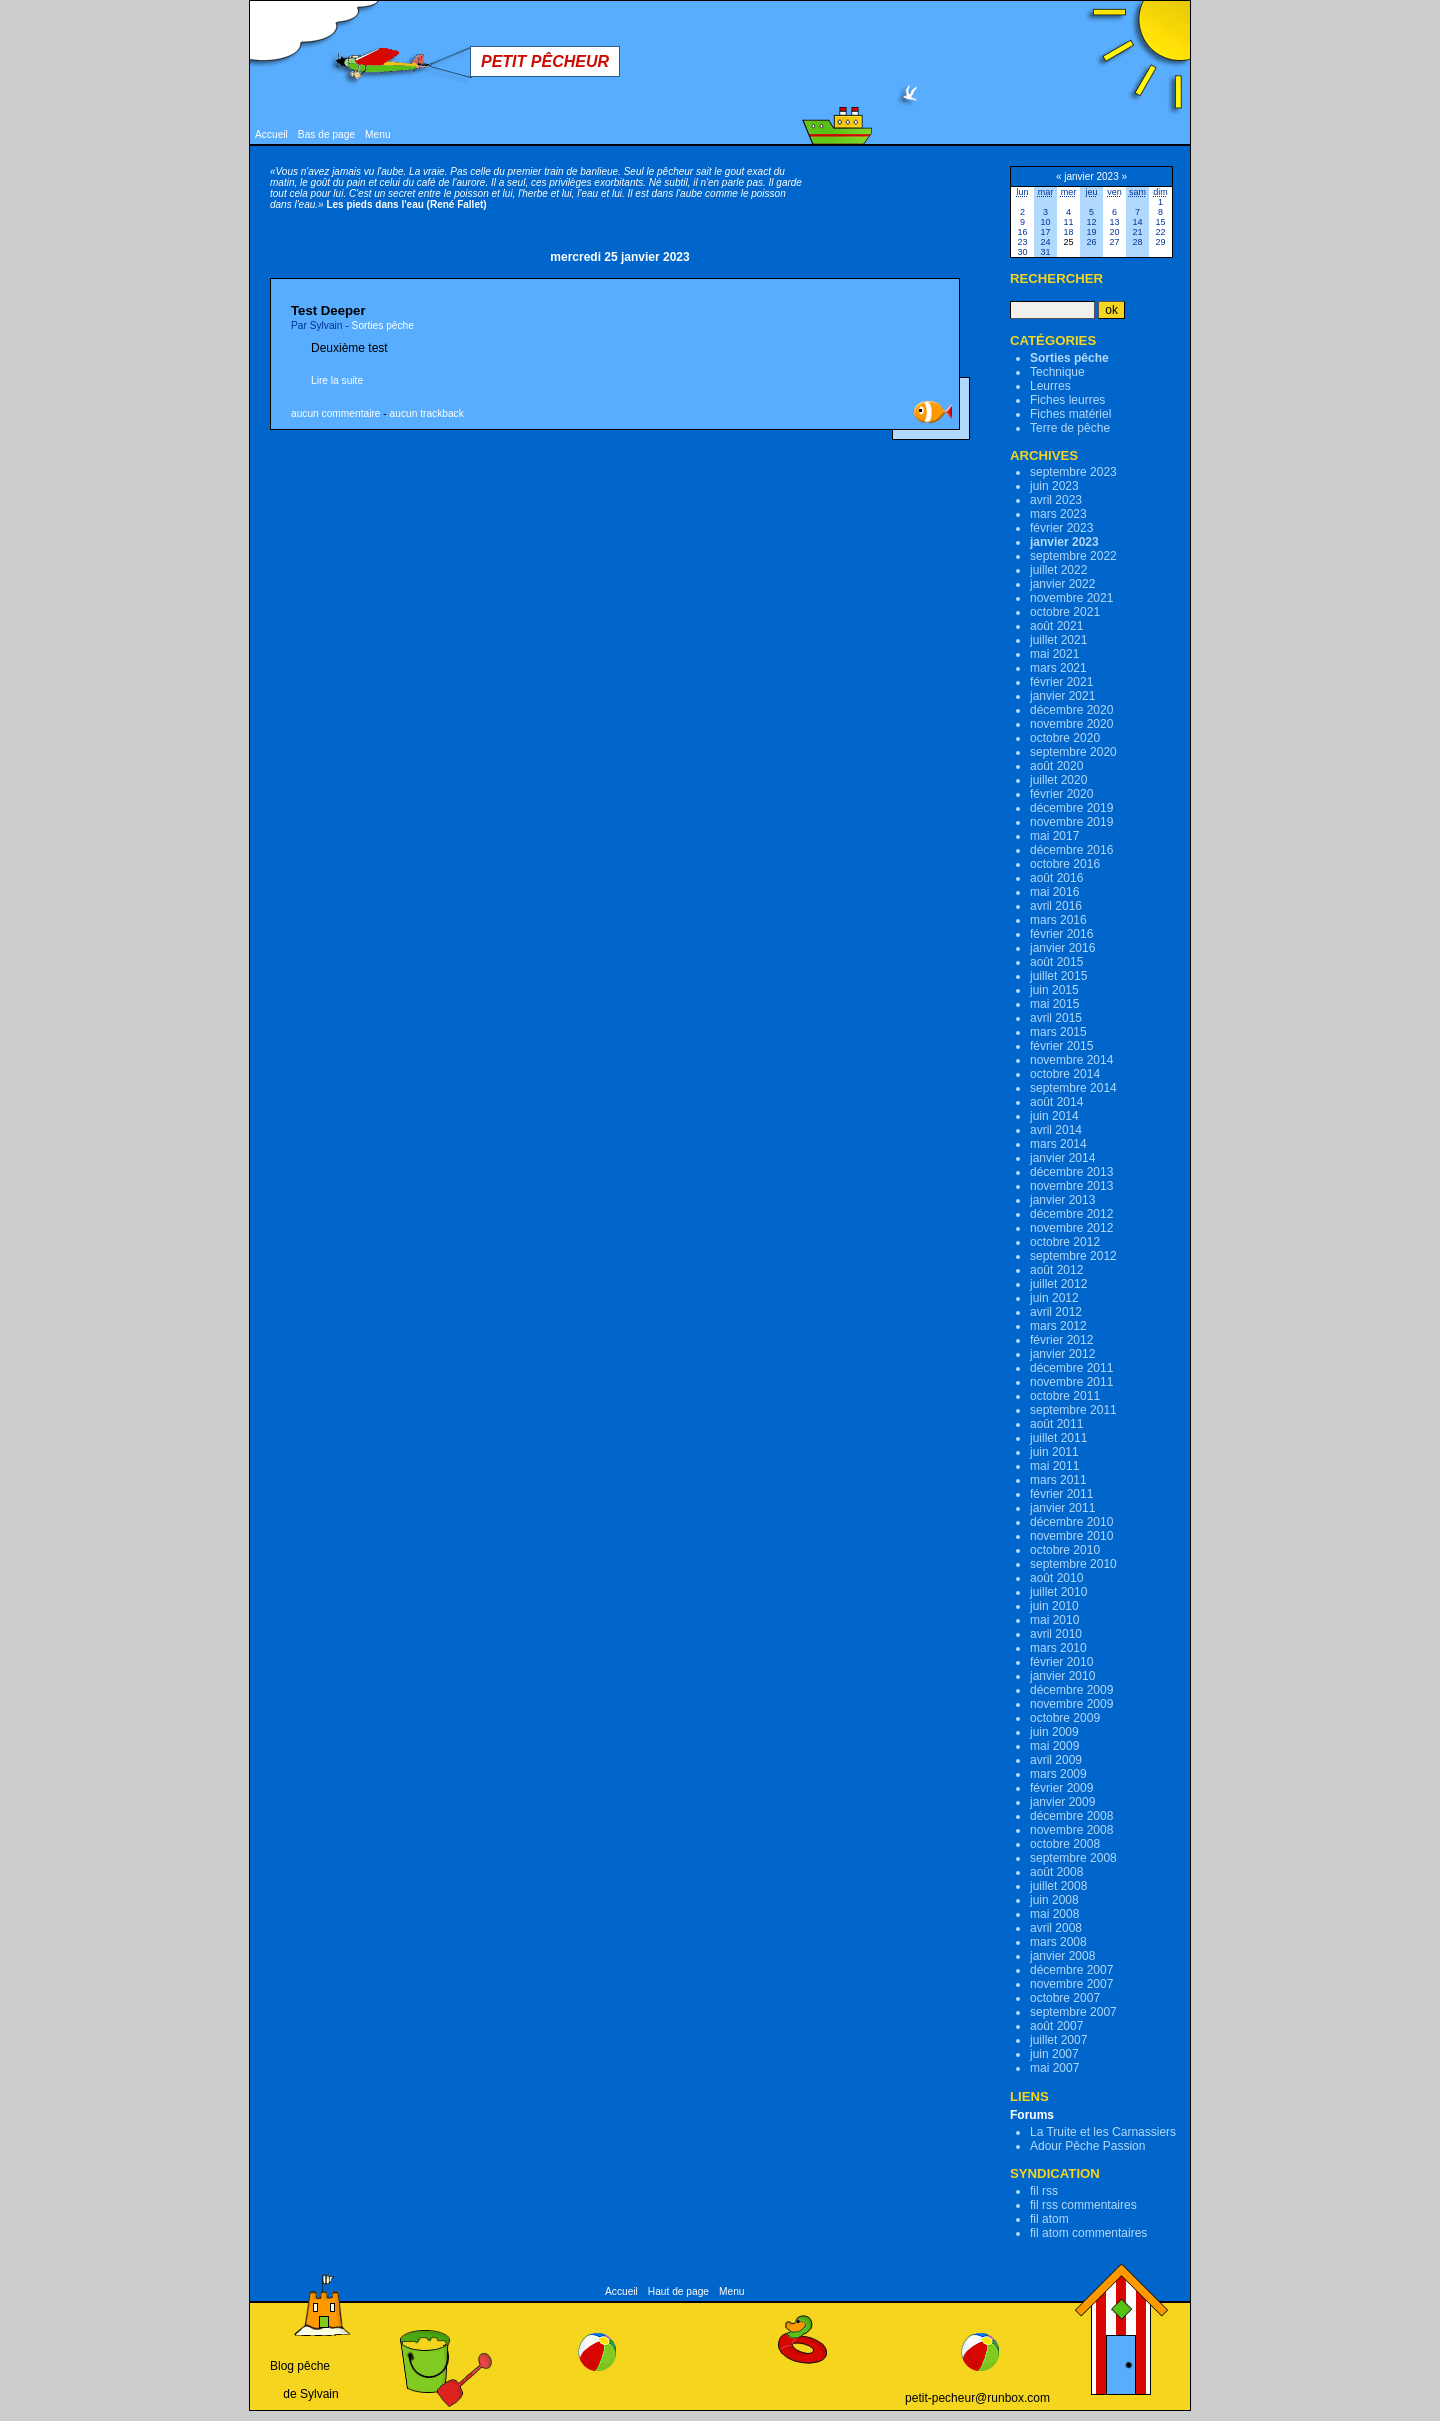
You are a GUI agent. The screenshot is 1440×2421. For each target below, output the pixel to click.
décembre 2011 (1071, 1368)
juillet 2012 (1058, 1284)
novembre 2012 (1071, 1228)
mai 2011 (1054, 1466)
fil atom (1049, 2219)
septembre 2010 (1073, 1564)
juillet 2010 (1058, 1592)
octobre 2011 (1065, 1396)
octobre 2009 (1065, 1718)
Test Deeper (328, 310)
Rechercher (1056, 278)
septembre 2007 (1073, 2012)
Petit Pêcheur (545, 61)
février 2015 (1061, 1046)
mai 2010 (1054, 1620)
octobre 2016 (1065, 864)
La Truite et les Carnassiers (1103, 2132)
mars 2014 (1058, 1144)
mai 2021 (1054, 654)
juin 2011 (1054, 1452)
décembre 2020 (1071, 710)
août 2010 (1056, 1578)
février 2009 (1061, 1788)
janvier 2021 (1062, 696)
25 (1068, 242)
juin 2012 (1054, 1298)
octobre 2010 (1065, 1550)
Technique (1057, 372)
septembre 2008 (1073, 1858)
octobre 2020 (1065, 738)
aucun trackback (427, 413)
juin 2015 (1054, 990)
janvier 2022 (1062, 584)
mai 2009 (1054, 1746)
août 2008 (1056, 1872)
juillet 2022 (1058, 570)
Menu (377, 134)
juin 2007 (1054, 2054)
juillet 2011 (1058, 1438)
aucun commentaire (335, 413)
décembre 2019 (1071, 808)
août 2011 (1056, 1424)
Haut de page (678, 2291)
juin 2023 (1054, 486)
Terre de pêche (1070, 428)
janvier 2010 (1062, 1676)
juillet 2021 (1058, 640)
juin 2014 (1054, 1116)
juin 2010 (1054, 1606)
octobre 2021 (1065, 612)
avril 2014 (1056, 1130)
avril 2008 (1056, 1928)
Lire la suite (337, 380)
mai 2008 (1054, 1914)
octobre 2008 (1065, 1844)
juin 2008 (1054, 1900)
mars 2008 (1058, 1942)
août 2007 (1056, 2026)
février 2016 (1061, 934)
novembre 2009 (1071, 1704)
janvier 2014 (1062, 1158)
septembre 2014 (1073, 1088)
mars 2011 (1058, 1480)
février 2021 (1061, 682)
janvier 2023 (1064, 542)
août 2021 (1056, 626)
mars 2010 (1058, 1648)
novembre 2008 (1071, 1830)
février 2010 (1061, 1662)
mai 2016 (1054, 892)
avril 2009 (1056, 1760)
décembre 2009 (1071, 1690)
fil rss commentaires (1083, 2205)
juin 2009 (1054, 1732)
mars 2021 (1058, 668)
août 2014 (1056, 1102)
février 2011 (1061, 1494)
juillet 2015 (1058, 976)
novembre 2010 (1071, 1536)
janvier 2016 (1062, 948)
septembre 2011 (1073, 1410)
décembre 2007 (1071, 1970)
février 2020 (1061, 794)
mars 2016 (1058, 920)
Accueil (271, 134)
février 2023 (1061, 528)
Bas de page (326, 134)
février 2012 (1061, 1340)
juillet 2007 (1058, 2040)
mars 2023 (1058, 514)
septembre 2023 (1073, 472)
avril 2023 (1056, 500)
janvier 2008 (1062, 1956)
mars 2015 (1058, 1032)
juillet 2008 (1058, 1886)
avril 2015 (1056, 1018)
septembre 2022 (1073, 556)
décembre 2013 (1071, 1172)
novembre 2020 (1071, 724)
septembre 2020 (1073, 752)
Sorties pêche (383, 325)
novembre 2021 (1071, 598)
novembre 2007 (1071, 1984)
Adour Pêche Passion (1087, 2146)
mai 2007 (1054, 2068)
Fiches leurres (1067, 400)
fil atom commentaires (1088, 2233)
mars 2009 (1058, 1774)
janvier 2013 (1062, 1200)
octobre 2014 (1065, 1074)
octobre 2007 (1065, 1998)
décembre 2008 (1071, 1816)
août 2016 (1056, 878)
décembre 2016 (1071, 850)
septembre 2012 (1073, 1256)
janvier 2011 (1062, 1508)
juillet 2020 (1058, 780)
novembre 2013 (1071, 1186)
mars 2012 (1058, 1326)
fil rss (1044, 2191)
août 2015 (1056, 962)
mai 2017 (1054, 836)
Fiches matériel (1070, 414)
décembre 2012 (1071, 1214)
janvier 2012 (1062, 1354)
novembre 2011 (1071, 1382)
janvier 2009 (1062, 1802)
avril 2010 (1056, 1634)
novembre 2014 (1071, 1060)
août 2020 (1056, 766)
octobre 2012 (1065, 1242)
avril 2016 (1056, 906)
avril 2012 (1056, 1312)
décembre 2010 (1071, 1522)
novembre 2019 (1071, 822)
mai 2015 (1054, 1004)
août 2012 (1056, 1270)
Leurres (1050, 386)
